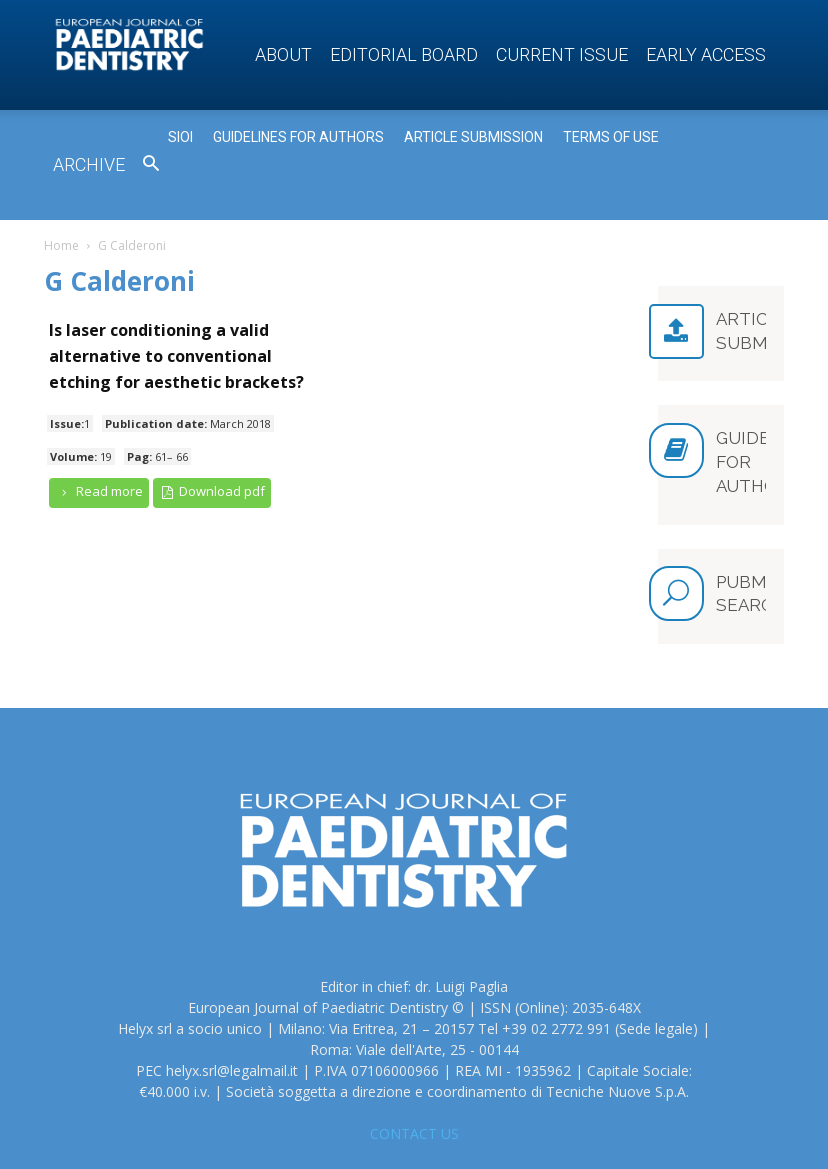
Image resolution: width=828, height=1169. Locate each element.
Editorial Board (404, 54)
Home (61, 245)
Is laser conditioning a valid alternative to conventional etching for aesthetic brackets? (176, 356)
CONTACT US (414, 1044)
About (283, 54)
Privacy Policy (698, 1130)
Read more (99, 491)
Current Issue (562, 54)
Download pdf (212, 491)
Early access (706, 54)
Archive (89, 164)
